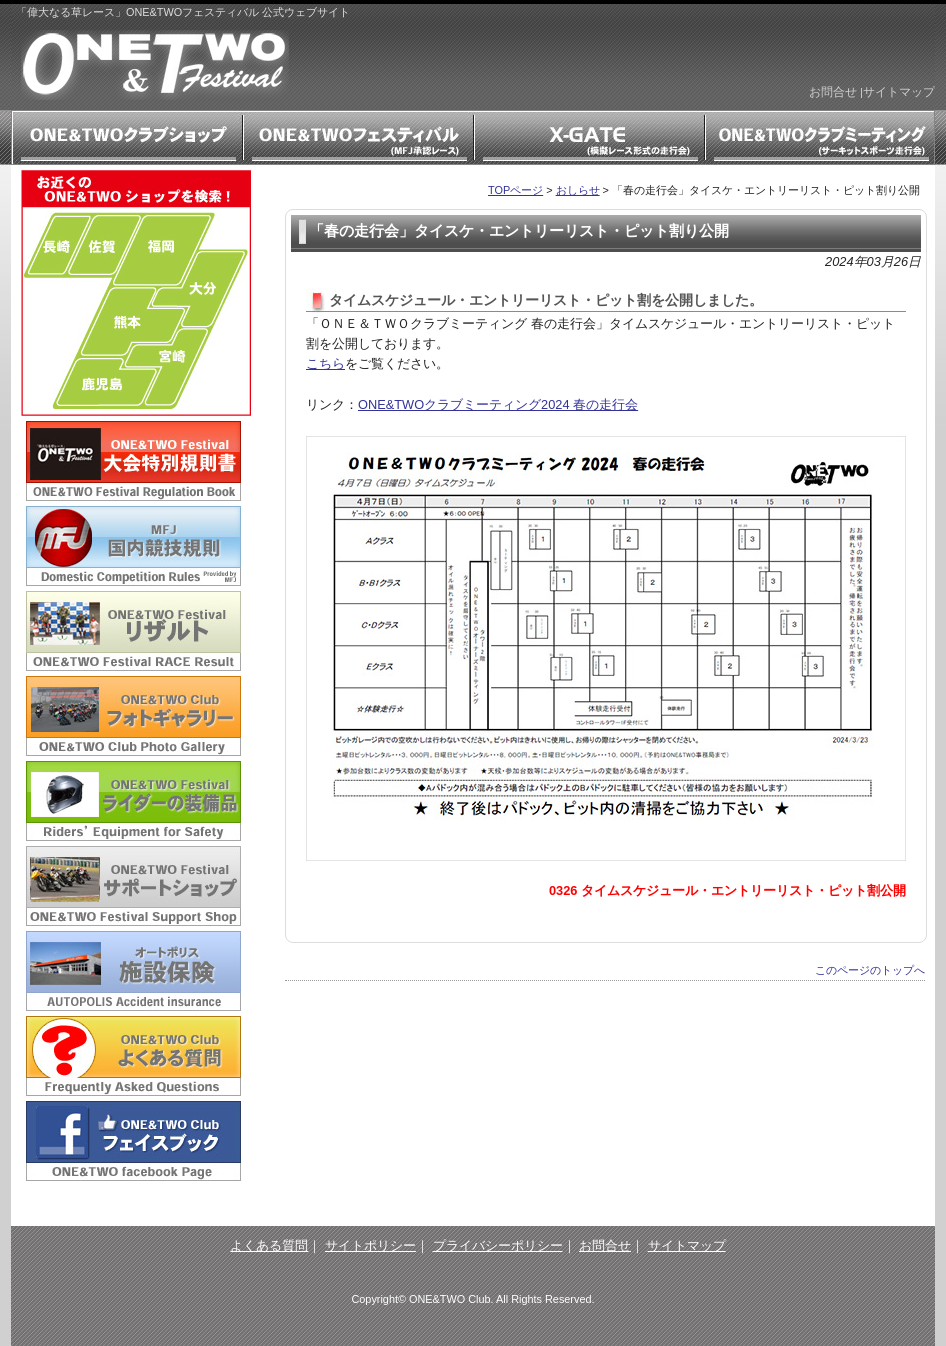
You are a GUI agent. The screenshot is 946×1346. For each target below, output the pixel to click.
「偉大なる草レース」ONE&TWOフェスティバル (155, 65)
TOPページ (515, 190)
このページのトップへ (870, 970)
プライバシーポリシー (498, 1245)
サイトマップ (899, 92)
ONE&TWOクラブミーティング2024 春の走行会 (498, 404)
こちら (325, 363)
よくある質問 (269, 1245)
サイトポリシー (370, 1245)
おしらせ (578, 190)
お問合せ (833, 92)
